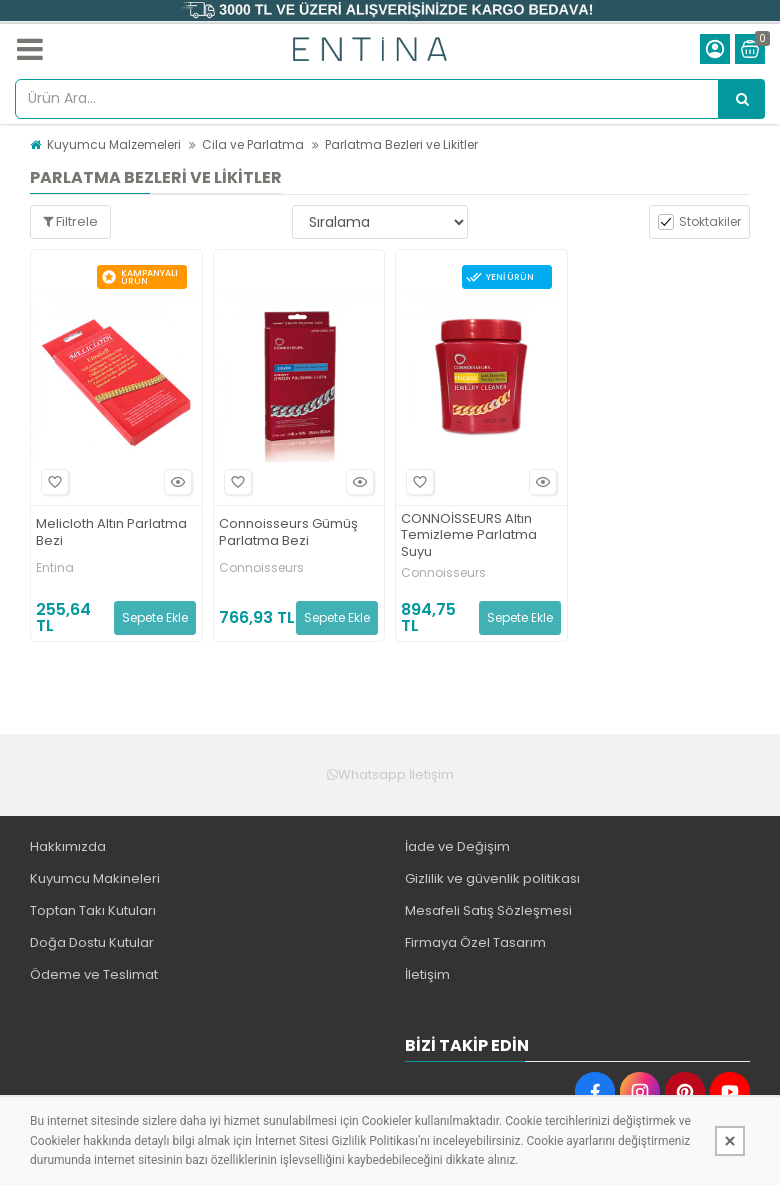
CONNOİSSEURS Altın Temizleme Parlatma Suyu (469, 536)
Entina (55, 568)
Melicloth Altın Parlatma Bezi (111, 533)
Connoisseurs (261, 568)
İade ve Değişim (457, 846)
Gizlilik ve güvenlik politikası (492, 878)
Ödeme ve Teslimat (94, 974)
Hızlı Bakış (175, 481)
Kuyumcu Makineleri (95, 878)
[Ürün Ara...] (742, 99)
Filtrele (70, 221)
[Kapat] (730, 1141)
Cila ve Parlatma (253, 144)
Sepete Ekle (155, 617)
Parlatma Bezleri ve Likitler (401, 144)
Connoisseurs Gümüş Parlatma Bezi (288, 533)
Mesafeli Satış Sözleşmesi (488, 910)
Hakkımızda (68, 846)
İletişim (427, 974)
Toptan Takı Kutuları (93, 910)
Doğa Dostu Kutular (92, 942)
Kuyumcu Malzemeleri (114, 144)
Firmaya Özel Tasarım (475, 942)
